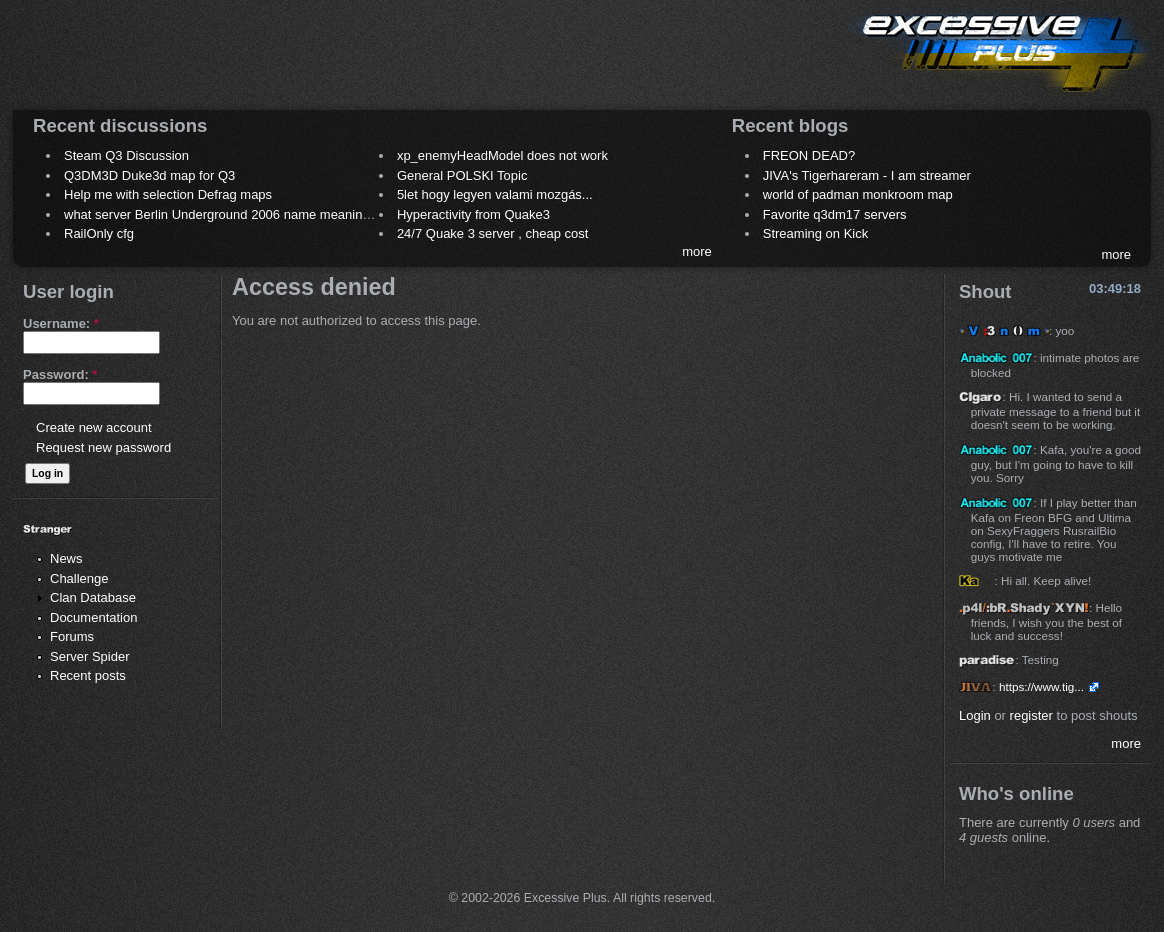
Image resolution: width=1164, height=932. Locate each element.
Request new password (103, 447)
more (697, 251)
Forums (72, 636)
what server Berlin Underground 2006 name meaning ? (222, 214)
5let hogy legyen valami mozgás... (495, 194)
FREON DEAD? (809, 155)
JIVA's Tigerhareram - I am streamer (867, 175)
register (1031, 715)
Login (975, 715)
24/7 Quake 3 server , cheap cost (493, 233)
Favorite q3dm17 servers (835, 214)
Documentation (93, 617)
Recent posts (88, 675)
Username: (61, 323)
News (66, 558)
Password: (60, 374)
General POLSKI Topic (462, 175)
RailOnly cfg (99, 233)
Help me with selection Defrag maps (168, 194)
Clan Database (93, 597)
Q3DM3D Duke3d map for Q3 (149, 175)
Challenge (79, 578)
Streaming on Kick (816, 233)
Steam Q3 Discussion (126, 155)
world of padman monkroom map (858, 194)
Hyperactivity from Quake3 (473, 214)
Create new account (94, 427)
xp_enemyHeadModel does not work (502, 155)
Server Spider (89, 656)
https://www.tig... (1041, 686)
